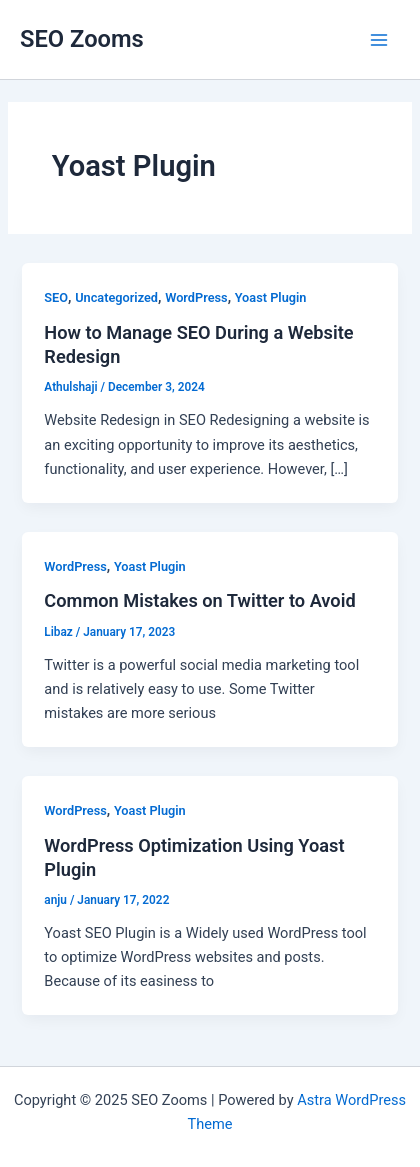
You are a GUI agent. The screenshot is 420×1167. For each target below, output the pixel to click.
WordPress (196, 297)
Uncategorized (116, 297)
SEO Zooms (82, 39)
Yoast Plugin (271, 297)
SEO (56, 297)
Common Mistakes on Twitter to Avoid (199, 600)
